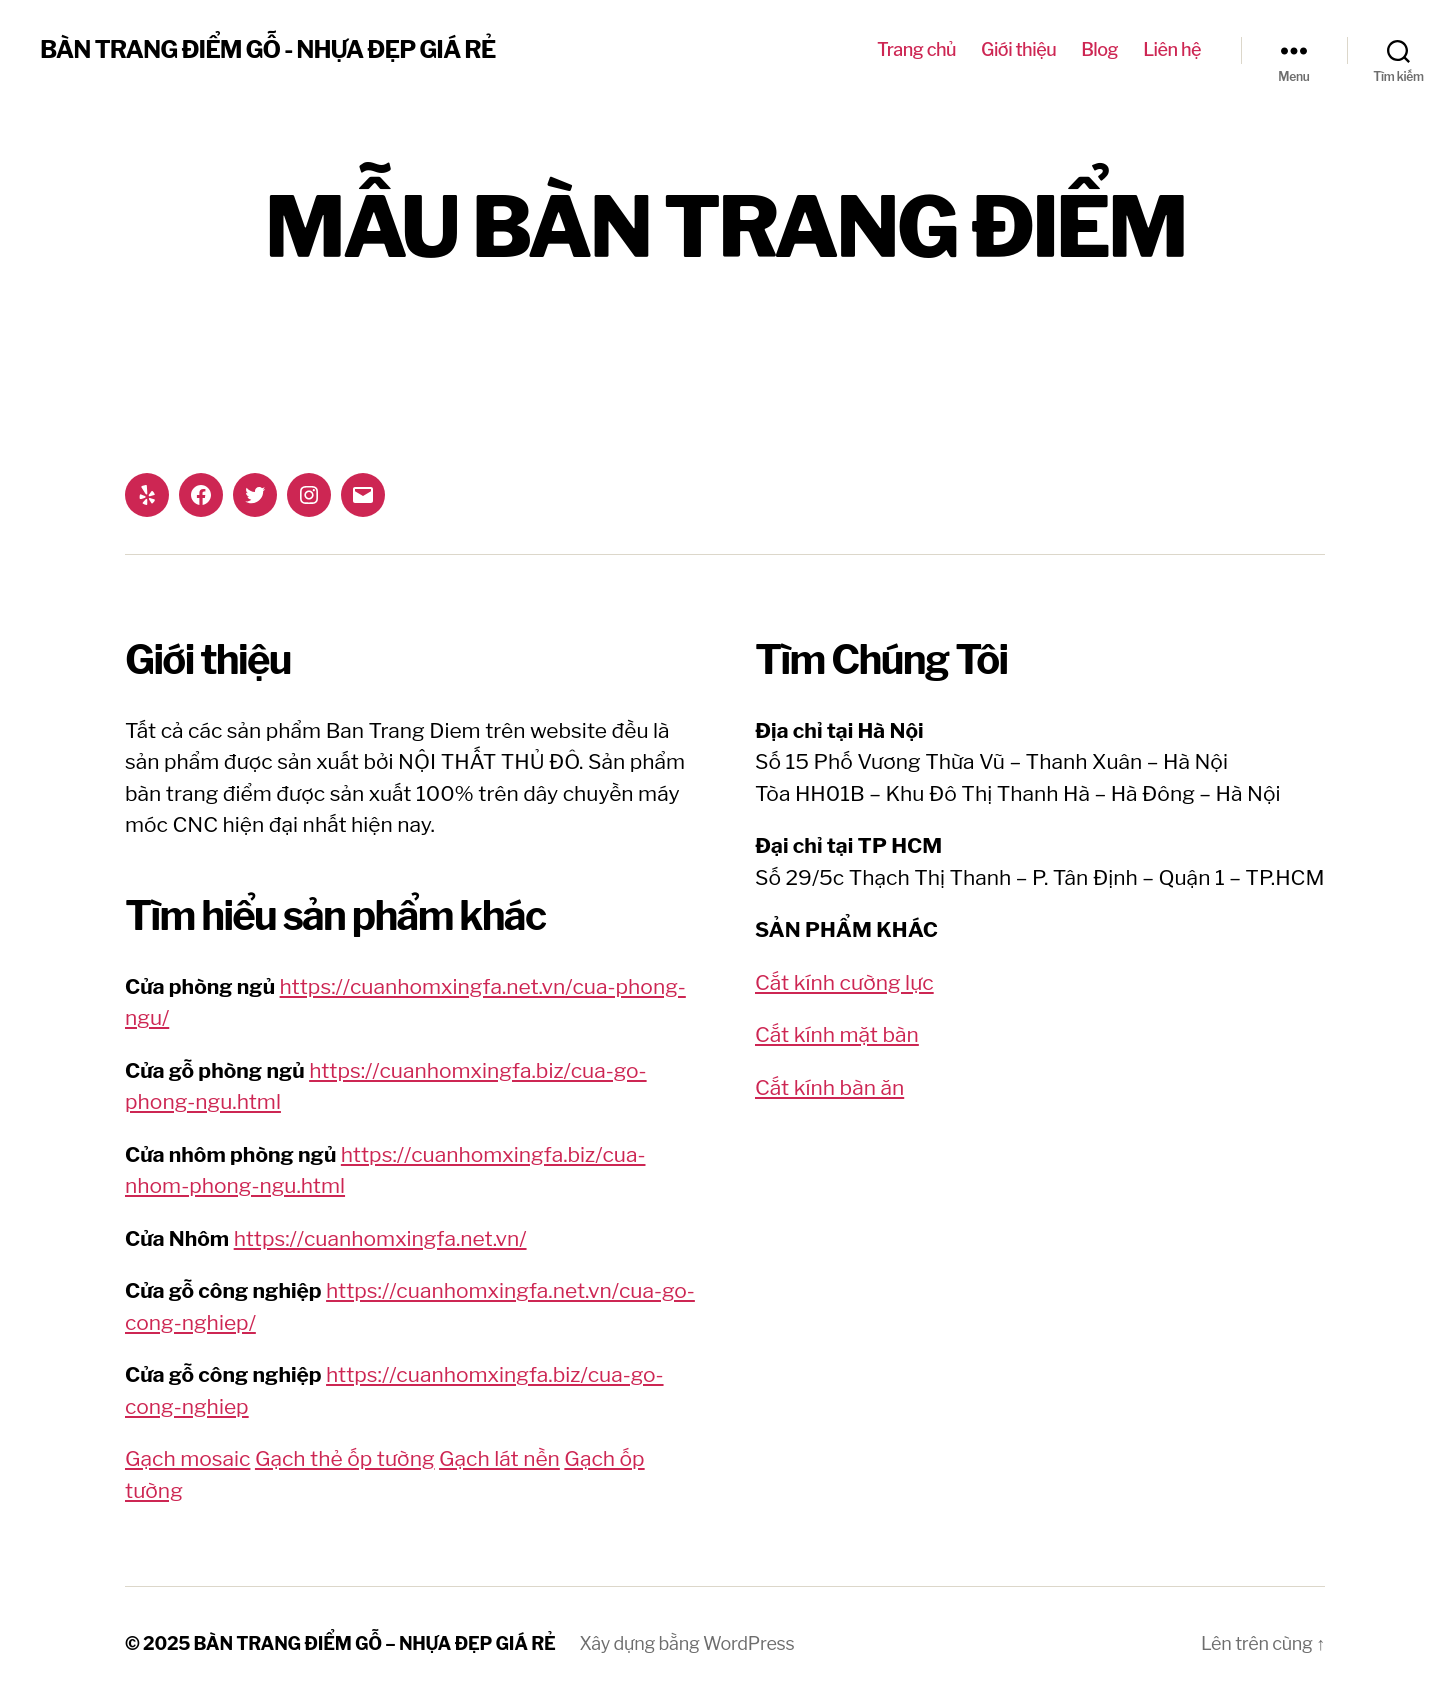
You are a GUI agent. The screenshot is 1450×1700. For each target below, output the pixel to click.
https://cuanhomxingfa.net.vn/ (380, 1238)
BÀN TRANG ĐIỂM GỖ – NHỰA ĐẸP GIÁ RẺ (375, 1643)
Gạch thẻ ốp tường (345, 1458)
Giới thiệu (1018, 49)
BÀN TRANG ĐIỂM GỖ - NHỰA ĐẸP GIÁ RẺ (267, 50)
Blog (1099, 49)
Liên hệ (1172, 49)
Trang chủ (916, 49)
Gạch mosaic (187, 1458)
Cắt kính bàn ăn (829, 1087)
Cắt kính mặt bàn (837, 1034)
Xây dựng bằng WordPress (687, 1643)
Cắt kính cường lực (844, 982)
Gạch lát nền (499, 1458)
